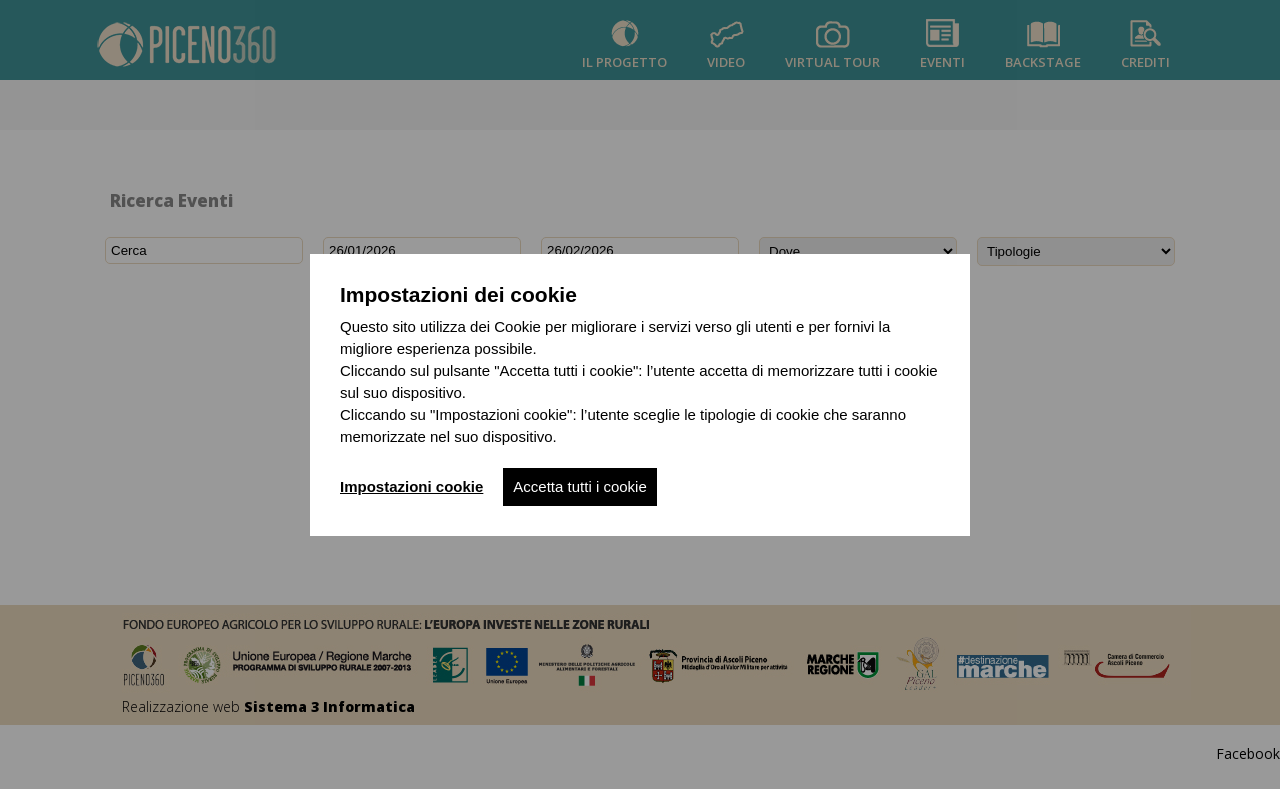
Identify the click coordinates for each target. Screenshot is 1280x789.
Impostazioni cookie (411, 486)
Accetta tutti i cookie (579, 486)
